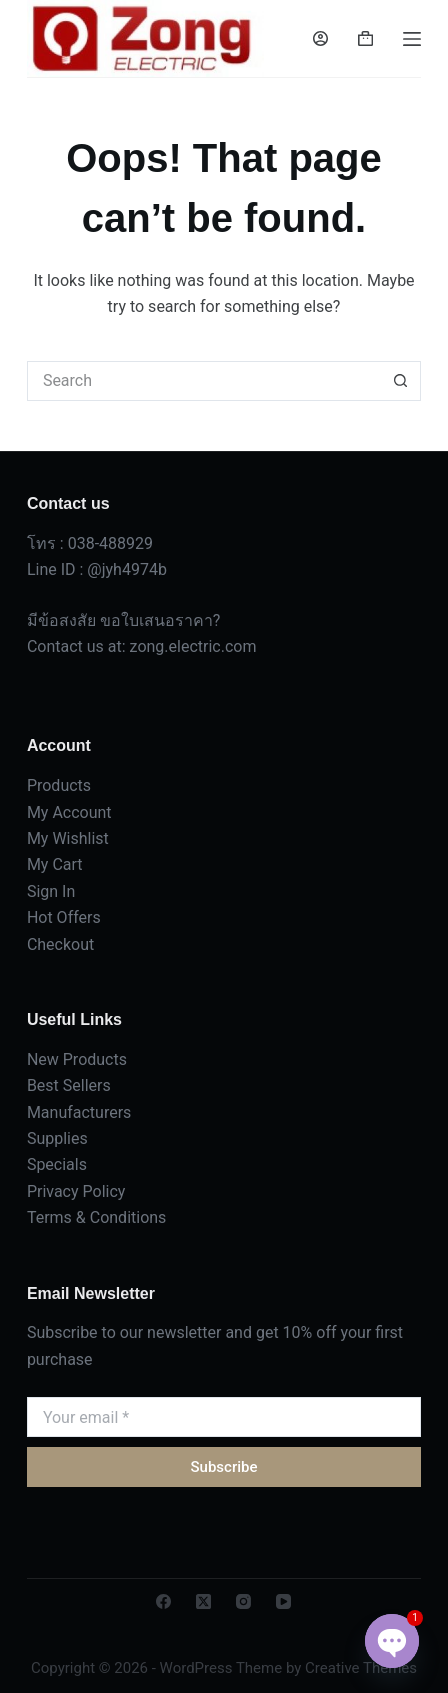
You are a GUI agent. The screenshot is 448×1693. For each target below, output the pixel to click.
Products (59, 785)
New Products (77, 1059)
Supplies (57, 1138)
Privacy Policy (76, 1191)
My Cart (55, 864)
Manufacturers (79, 1112)
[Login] (320, 38)
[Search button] (401, 381)
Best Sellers (69, 1085)
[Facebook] (163, 1601)
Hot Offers (64, 917)
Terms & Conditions (97, 1217)
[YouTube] (283, 1601)
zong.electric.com (193, 646)
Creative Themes (361, 1668)
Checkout (60, 944)
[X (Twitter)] (203, 1601)
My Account (69, 812)
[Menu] (412, 39)
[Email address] (224, 1417)
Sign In (51, 891)
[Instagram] (243, 1601)
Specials (57, 1164)
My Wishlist (68, 838)
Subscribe (223, 1467)
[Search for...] (204, 381)
